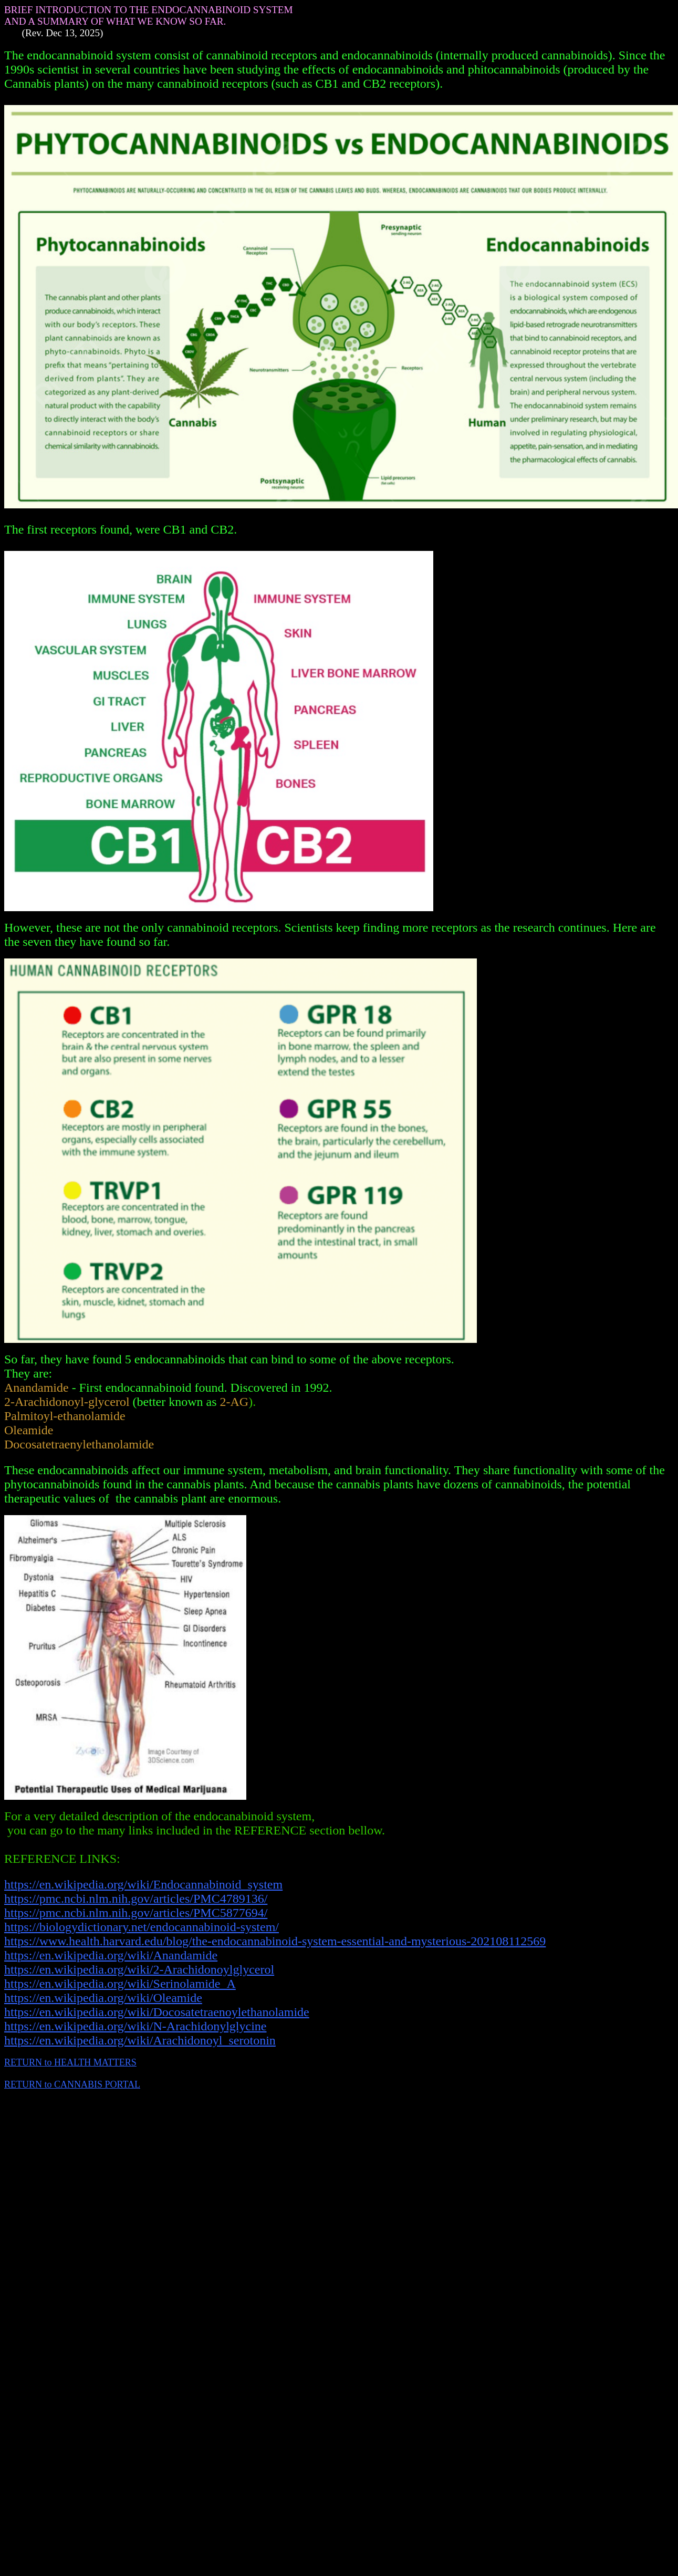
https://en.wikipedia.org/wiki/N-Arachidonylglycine (135, 2026)
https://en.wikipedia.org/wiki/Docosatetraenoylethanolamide (156, 2012)
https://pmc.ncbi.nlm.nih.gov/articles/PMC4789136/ (135, 1898)
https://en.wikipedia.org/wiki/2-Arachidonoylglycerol (139, 1969)
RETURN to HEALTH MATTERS (70, 2062)
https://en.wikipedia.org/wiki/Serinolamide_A (120, 1983)
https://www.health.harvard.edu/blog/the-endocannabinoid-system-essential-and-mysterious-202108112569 (275, 1941)
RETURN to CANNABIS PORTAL (72, 2084)
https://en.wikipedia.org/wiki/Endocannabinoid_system (143, 1884)
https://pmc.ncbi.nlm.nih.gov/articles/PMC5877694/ (135, 1913)
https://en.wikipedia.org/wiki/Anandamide (110, 1955)
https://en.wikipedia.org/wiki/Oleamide (103, 1998)
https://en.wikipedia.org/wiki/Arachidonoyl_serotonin (140, 2040)
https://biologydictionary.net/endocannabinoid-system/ (141, 1927)
